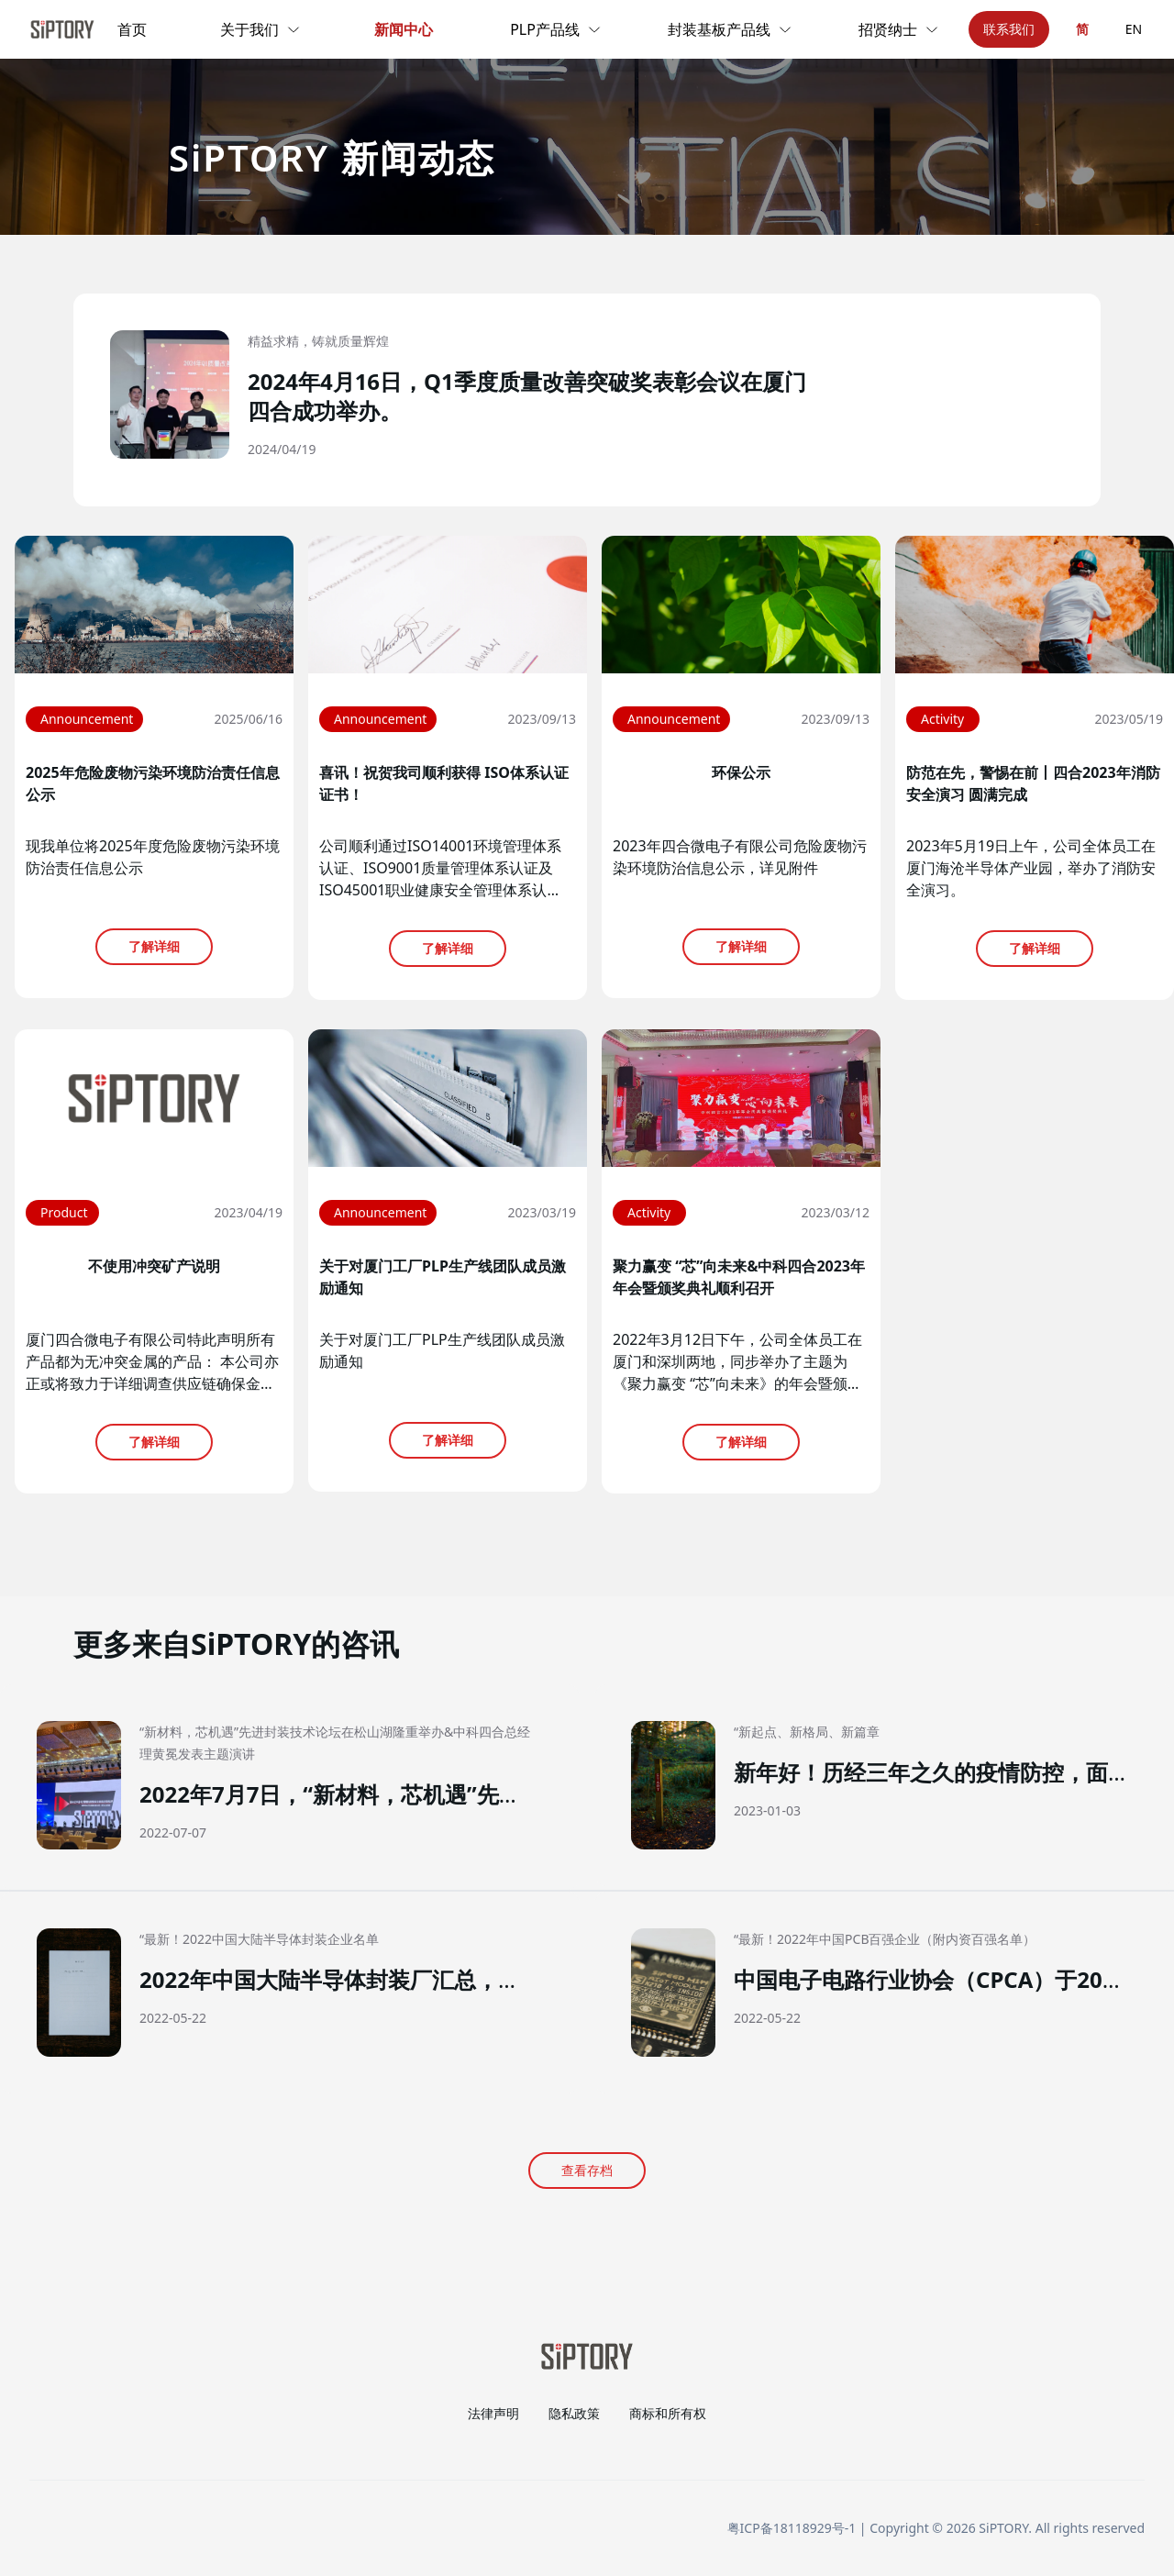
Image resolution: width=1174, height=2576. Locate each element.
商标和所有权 (667, 2413)
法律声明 (493, 2413)
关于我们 (260, 29)
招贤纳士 (898, 29)
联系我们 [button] (1009, 29)
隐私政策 (574, 2413)
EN (1133, 29)
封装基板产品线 (730, 29)
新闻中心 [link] (403, 29)
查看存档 (587, 2170)
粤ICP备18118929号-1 (792, 2528)
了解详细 (154, 946)
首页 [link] (132, 29)
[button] (587, 400)
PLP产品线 (556, 29)
